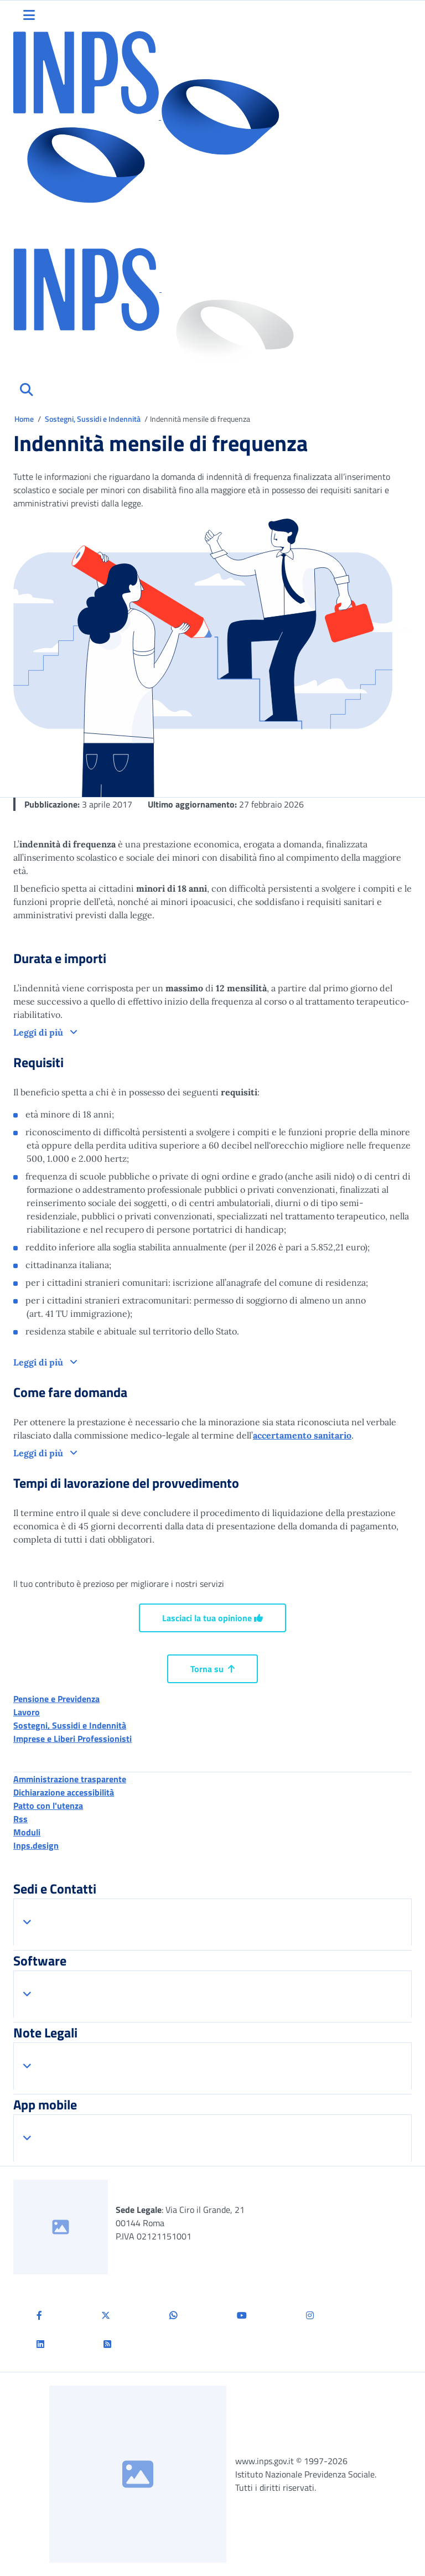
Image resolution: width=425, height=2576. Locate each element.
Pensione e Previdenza (56, 1698)
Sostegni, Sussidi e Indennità (93, 419)
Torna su (212, 1668)
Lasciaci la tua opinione (212, 1618)
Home (24, 419)
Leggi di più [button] (39, 1032)
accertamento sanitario (302, 1435)
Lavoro (26, 1712)
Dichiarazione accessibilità (63, 1792)
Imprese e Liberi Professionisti (72, 1738)
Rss (20, 1818)
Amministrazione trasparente (69, 1779)
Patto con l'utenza (48, 1805)
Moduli (26, 1832)
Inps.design (36, 1845)
